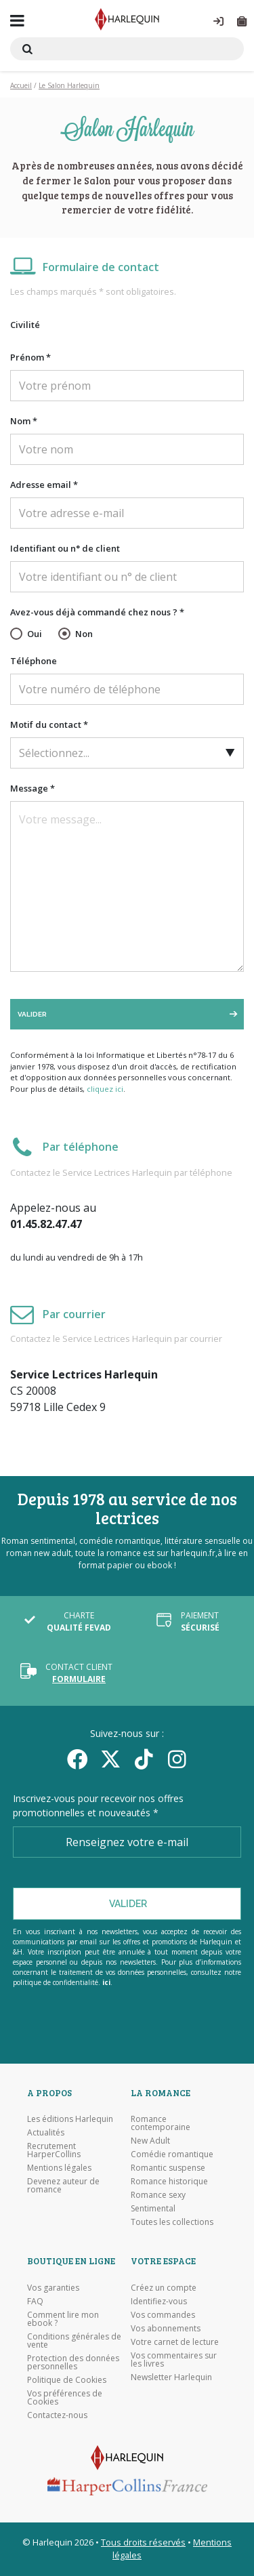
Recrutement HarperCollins (54, 2150)
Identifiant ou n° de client (65, 548)
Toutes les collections (172, 2222)
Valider (32, 1014)
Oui (34, 634)
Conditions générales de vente (74, 2341)
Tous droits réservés (143, 2542)
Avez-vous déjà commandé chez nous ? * (97, 612)
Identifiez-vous (159, 2301)
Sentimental (153, 2209)
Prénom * (30, 357)
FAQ (35, 2301)
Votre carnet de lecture (175, 2342)
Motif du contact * (49, 724)
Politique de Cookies (66, 2380)
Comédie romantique (172, 2154)
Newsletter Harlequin (171, 2377)
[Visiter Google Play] (127, 2033)
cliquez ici (105, 1089)
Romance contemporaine (160, 2123)
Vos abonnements (165, 2329)
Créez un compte (163, 2288)
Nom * (23, 421)
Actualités (45, 2133)
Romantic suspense (168, 2168)
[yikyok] (144, 1759)
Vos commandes (163, 2315)
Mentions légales (59, 2168)
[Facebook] (77, 1759)
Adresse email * (44, 484)
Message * (32, 788)
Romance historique (169, 2182)
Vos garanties (53, 2288)
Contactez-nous (57, 2415)
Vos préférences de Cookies (64, 2398)
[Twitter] (111, 1759)
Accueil (21, 85)
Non (84, 634)
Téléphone (33, 661)
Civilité (25, 325)
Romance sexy (158, 2195)
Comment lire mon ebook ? (63, 2319)
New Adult (150, 2141)
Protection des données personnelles (73, 2362)
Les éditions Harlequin (70, 2119)
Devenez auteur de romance (63, 2186)
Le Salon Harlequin (69, 85)
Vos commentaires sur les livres (174, 2360)
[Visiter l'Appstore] (127, 2016)
